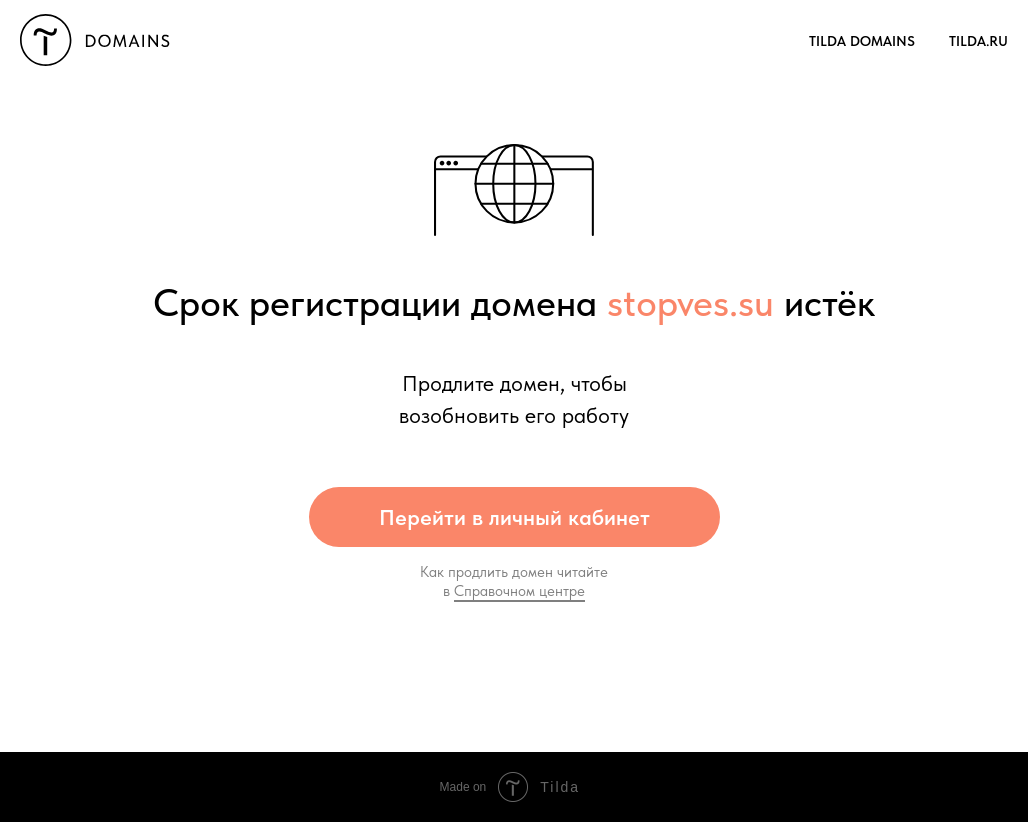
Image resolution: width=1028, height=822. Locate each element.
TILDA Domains (862, 41)
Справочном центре (519, 591)
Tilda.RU (978, 41)
